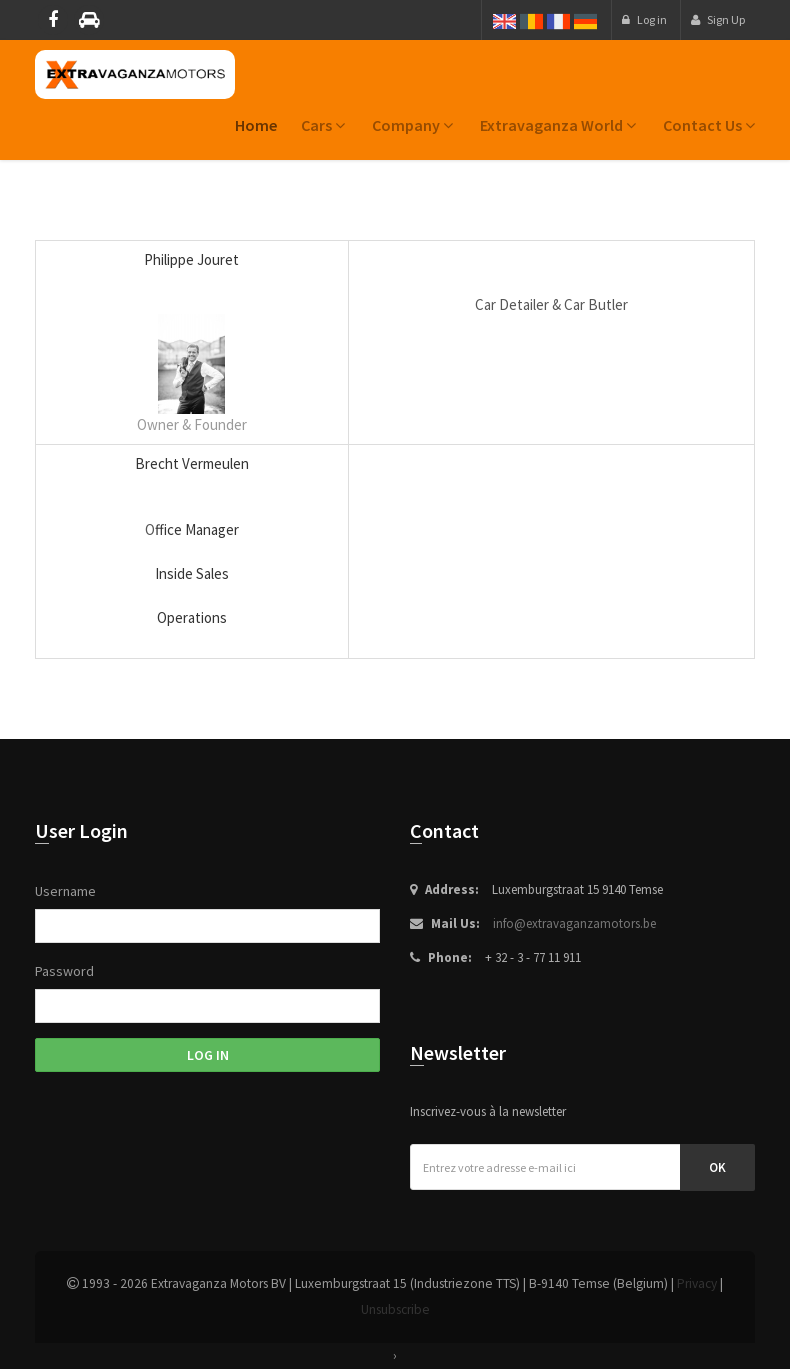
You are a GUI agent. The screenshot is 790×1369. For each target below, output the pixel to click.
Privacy (697, 1283)
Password (64, 971)
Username (65, 891)
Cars (323, 125)
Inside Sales (192, 573)
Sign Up (718, 19)
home (256, 125)
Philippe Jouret (191, 259)
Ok (717, 1167)
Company (412, 125)
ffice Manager (197, 529)
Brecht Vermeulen (192, 463)
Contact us (709, 125)
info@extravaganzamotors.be (574, 923)
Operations (192, 617)
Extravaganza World (558, 125)
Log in (644, 19)
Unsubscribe (395, 1309)
